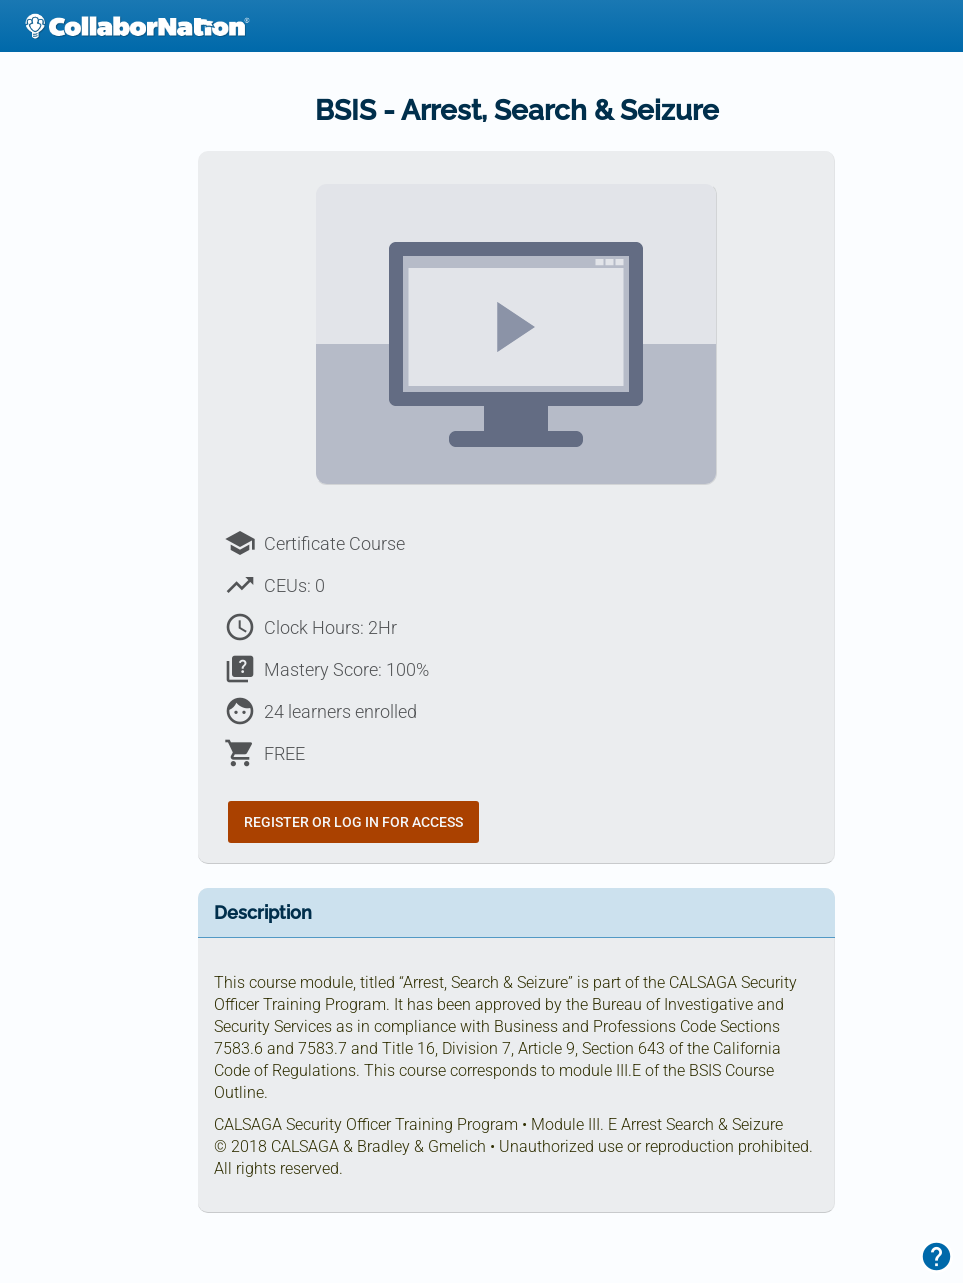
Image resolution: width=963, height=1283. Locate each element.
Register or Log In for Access (353, 822)
